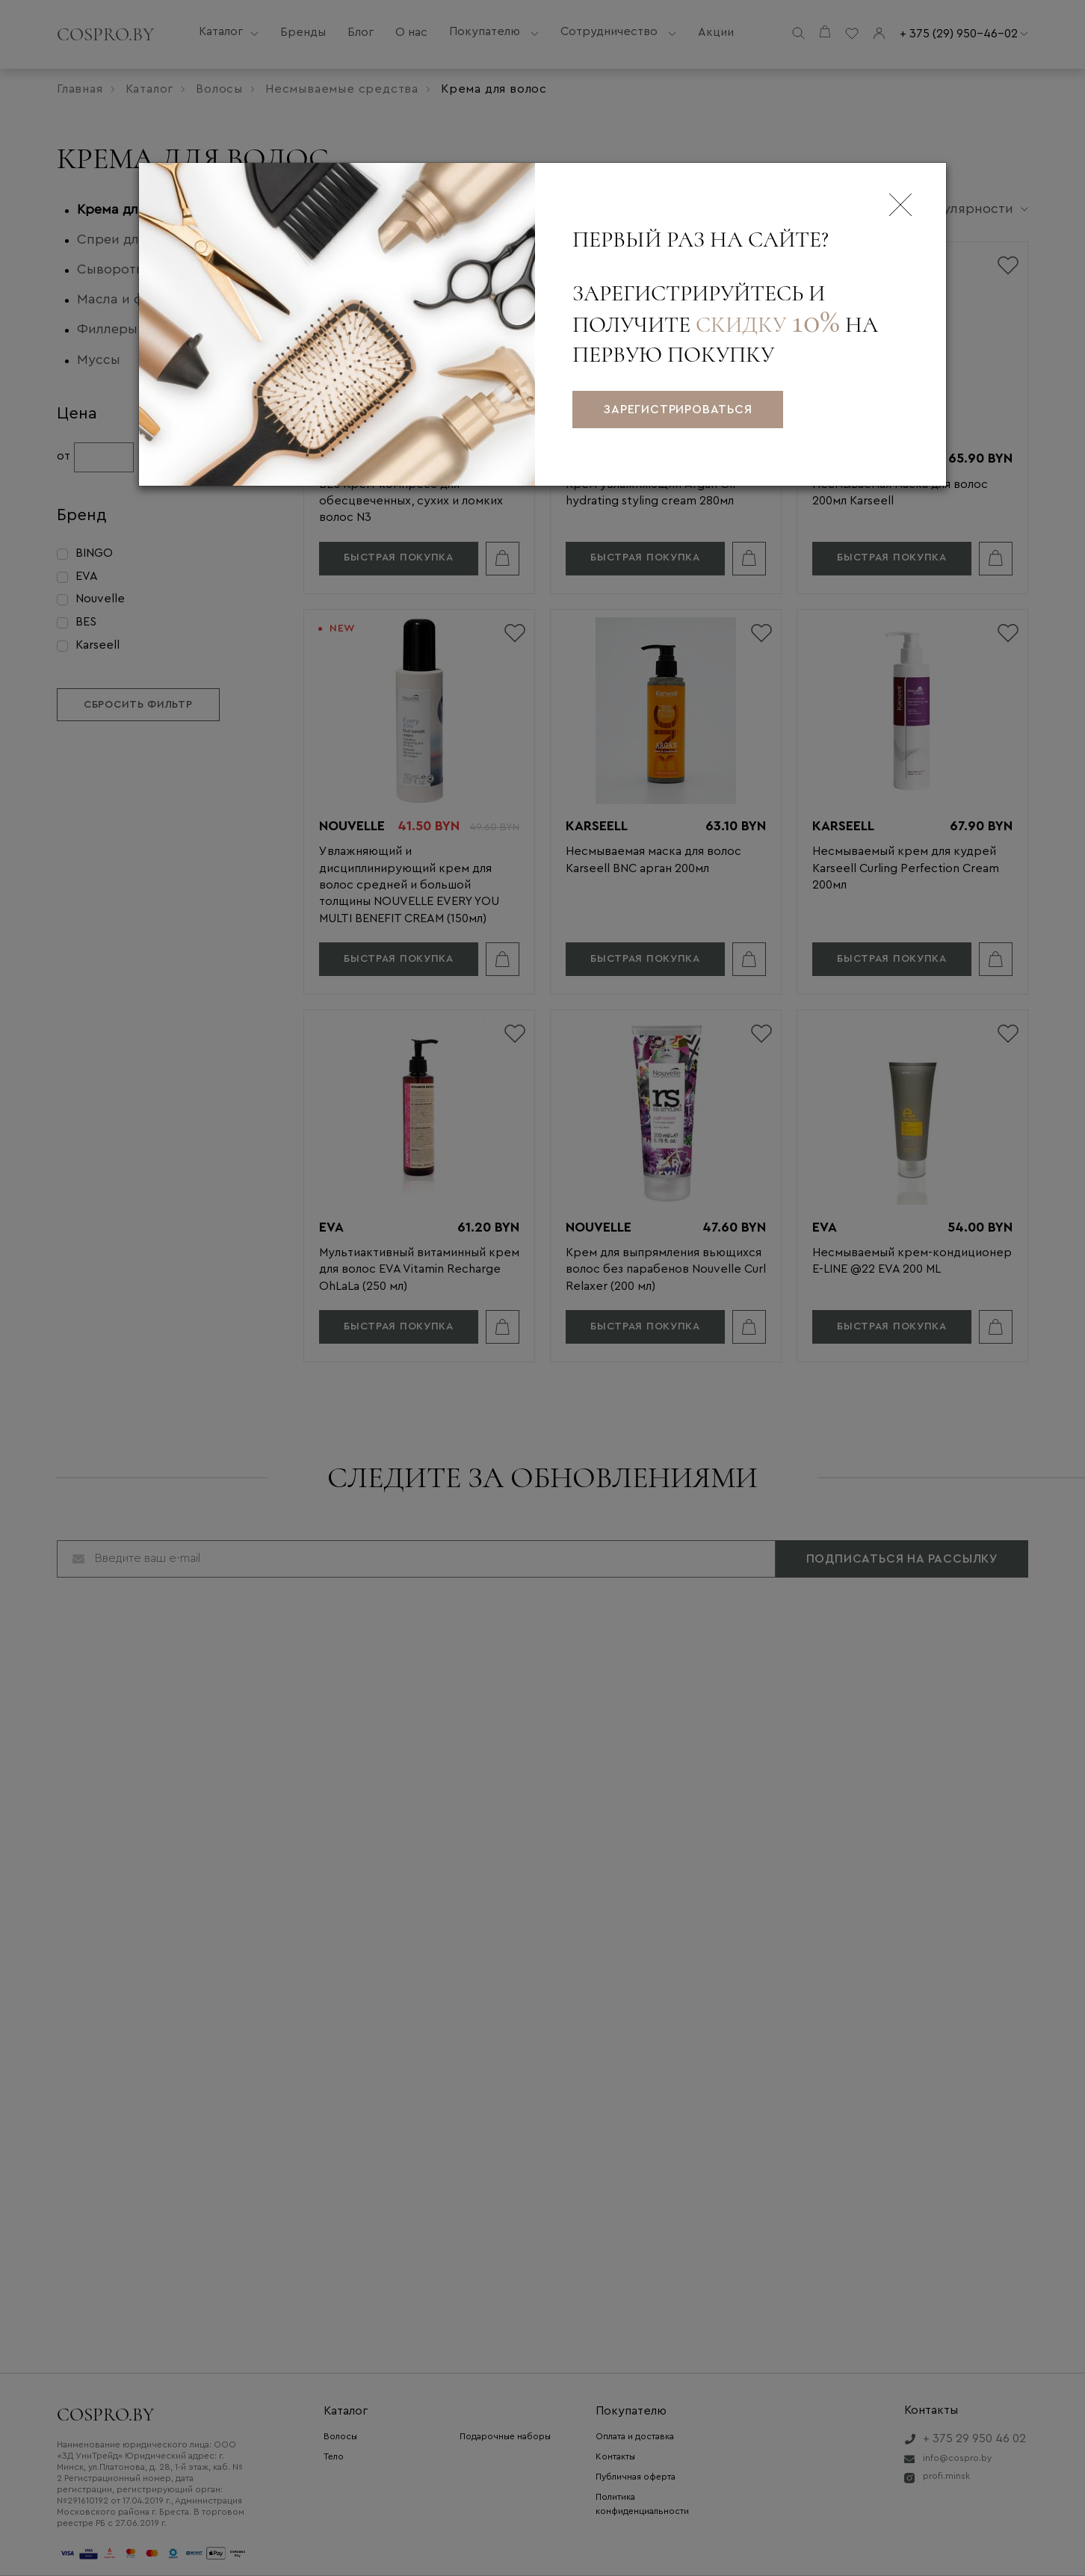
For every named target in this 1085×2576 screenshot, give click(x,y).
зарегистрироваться (677, 410)
